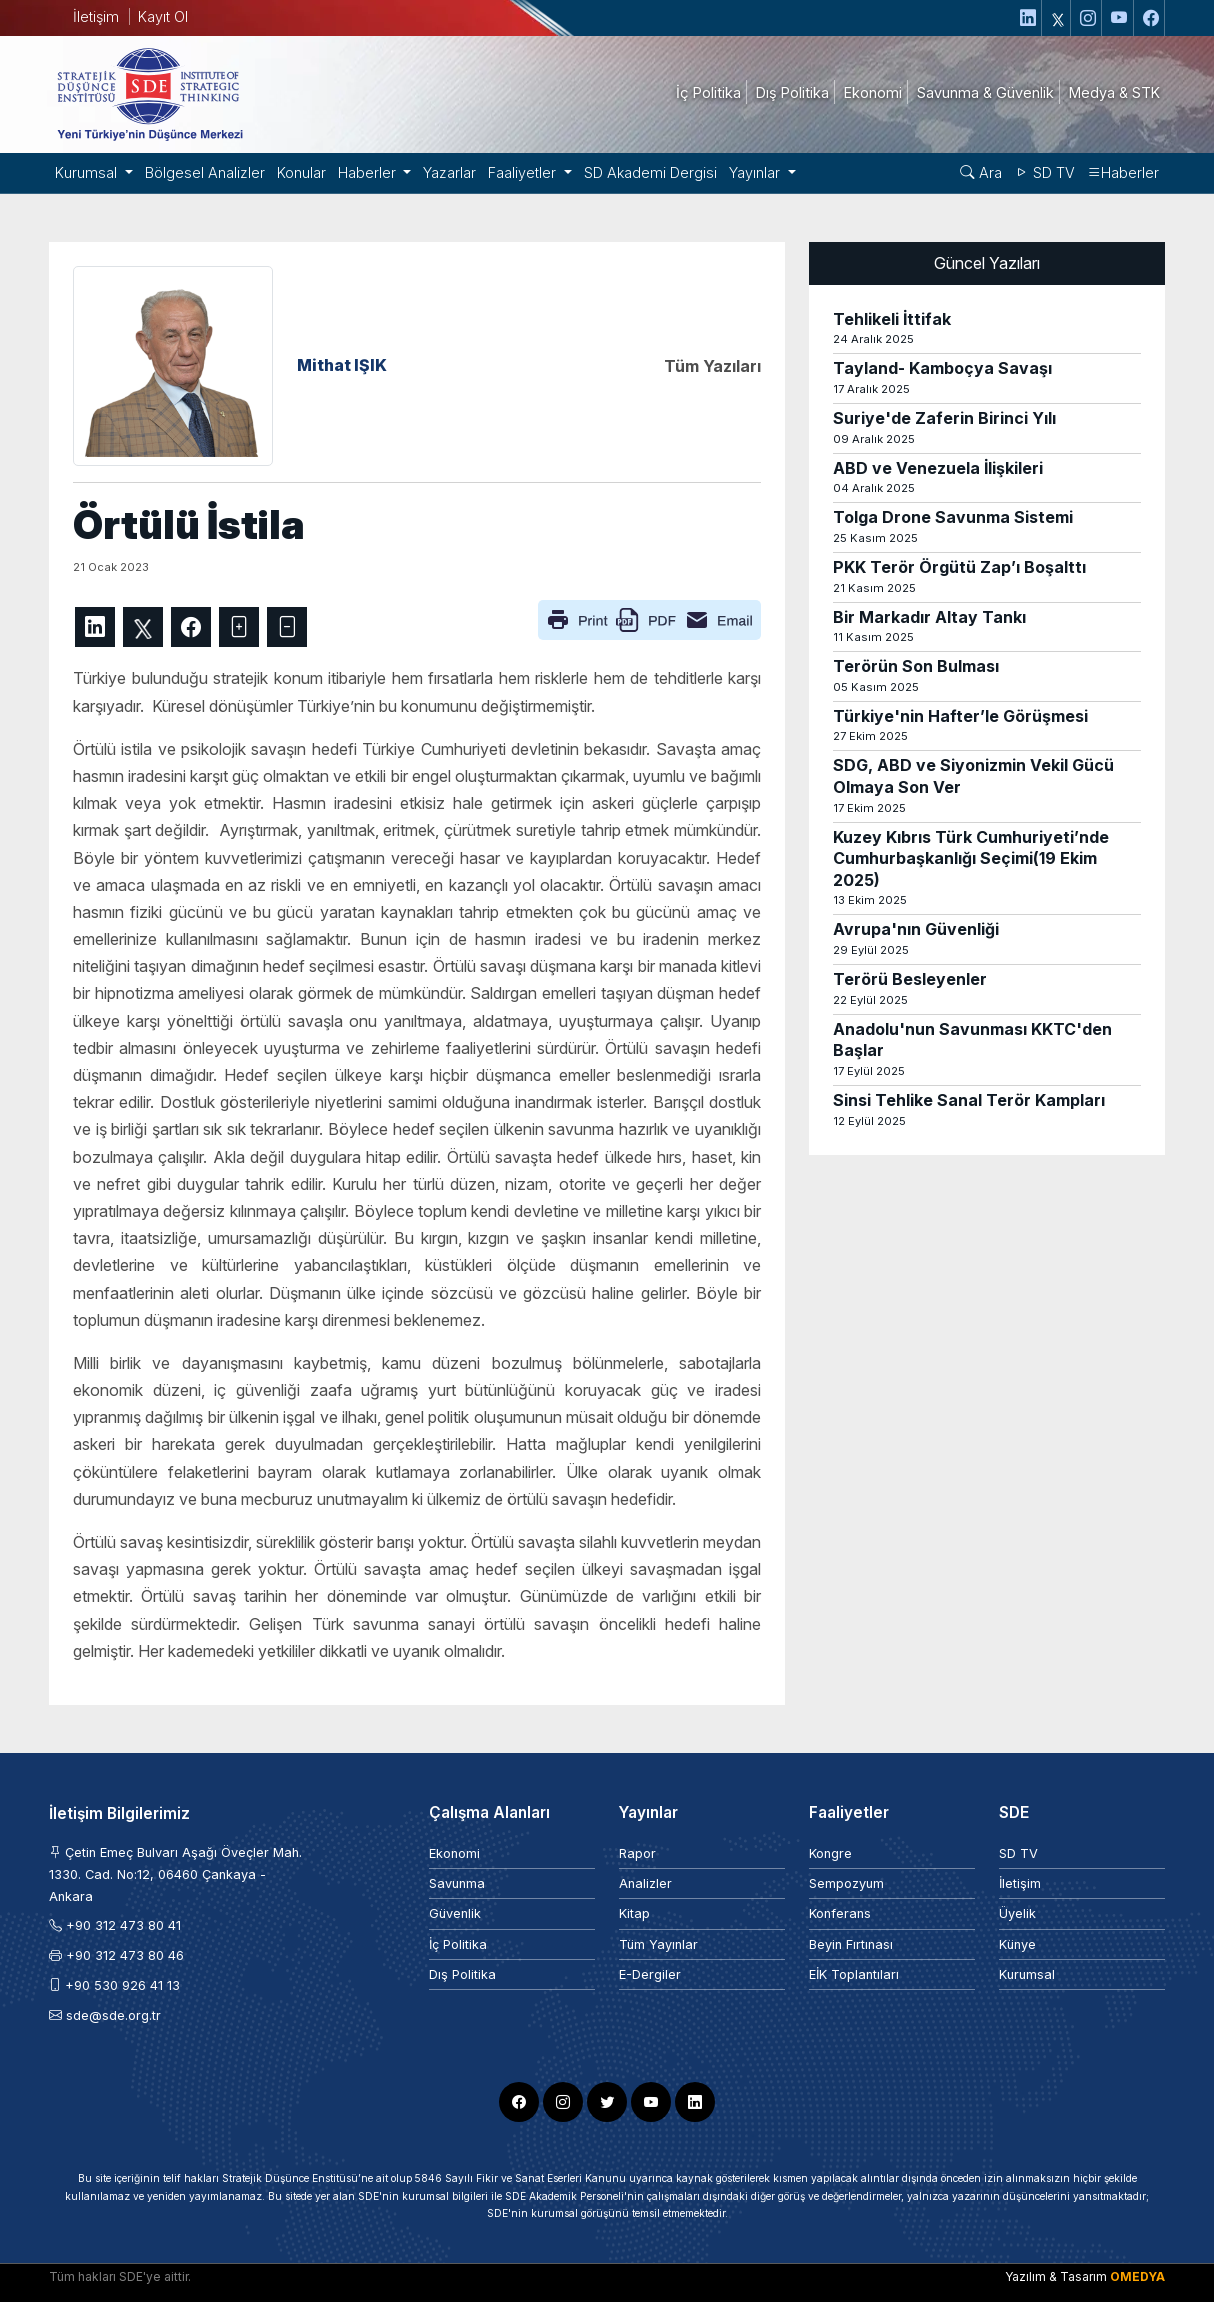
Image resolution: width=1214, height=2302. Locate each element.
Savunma (457, 1883)
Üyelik (1017, 1913)
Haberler (1123, 172)
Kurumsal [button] (88, 172)
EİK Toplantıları (854, 1974)
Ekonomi (454, 1853)
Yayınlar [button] (756, 172)
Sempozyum (846, 1883)
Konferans (840, 1913)
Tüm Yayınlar (658, 1944)
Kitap (634, 1913)
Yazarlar (449, 172)
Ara (981, 172)
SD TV (1044, 172)
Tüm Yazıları (712, 366)
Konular (301, 172)
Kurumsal (1027, 1974)
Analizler (645, 1883)
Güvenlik (455, 1913)
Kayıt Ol (163, 16)
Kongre (830, 1853)
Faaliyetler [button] (524, 172)
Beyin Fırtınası (851, 1944)
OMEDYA (1137, 2276)
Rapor (637, 1853)
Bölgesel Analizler (205, 172)
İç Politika (458, 1944)
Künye (1017, 1944)
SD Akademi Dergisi (650, 172)
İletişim (96, 16)
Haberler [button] (369, 172)
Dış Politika (462, 1974)
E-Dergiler (650, 1974)
